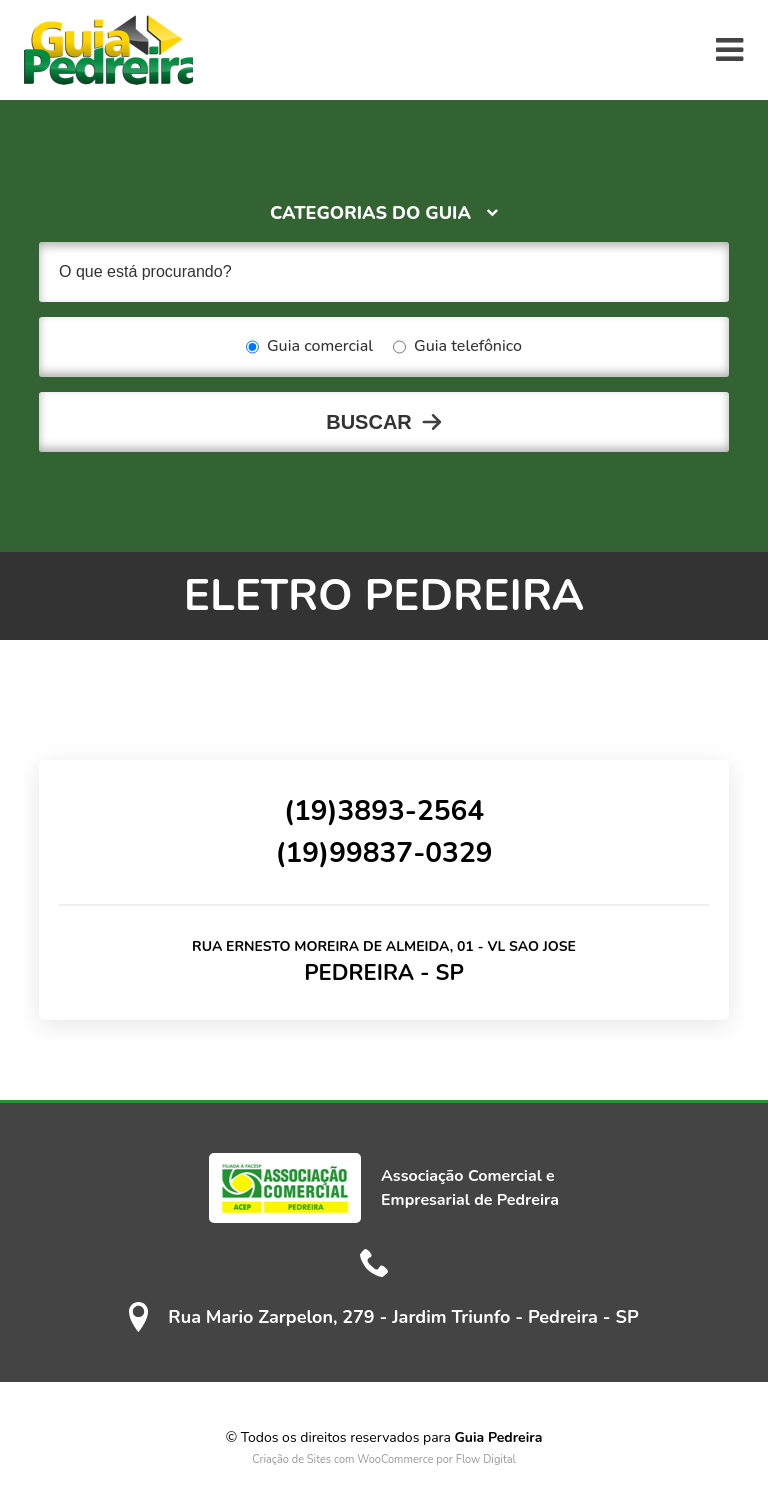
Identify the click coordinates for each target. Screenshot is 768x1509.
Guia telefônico (457, 347)
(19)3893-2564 (384, 811)
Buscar (369, 422)
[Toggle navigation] (729, 50)
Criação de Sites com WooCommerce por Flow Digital (384, 1459)
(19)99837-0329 (383, 853)
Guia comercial (309, 347)
